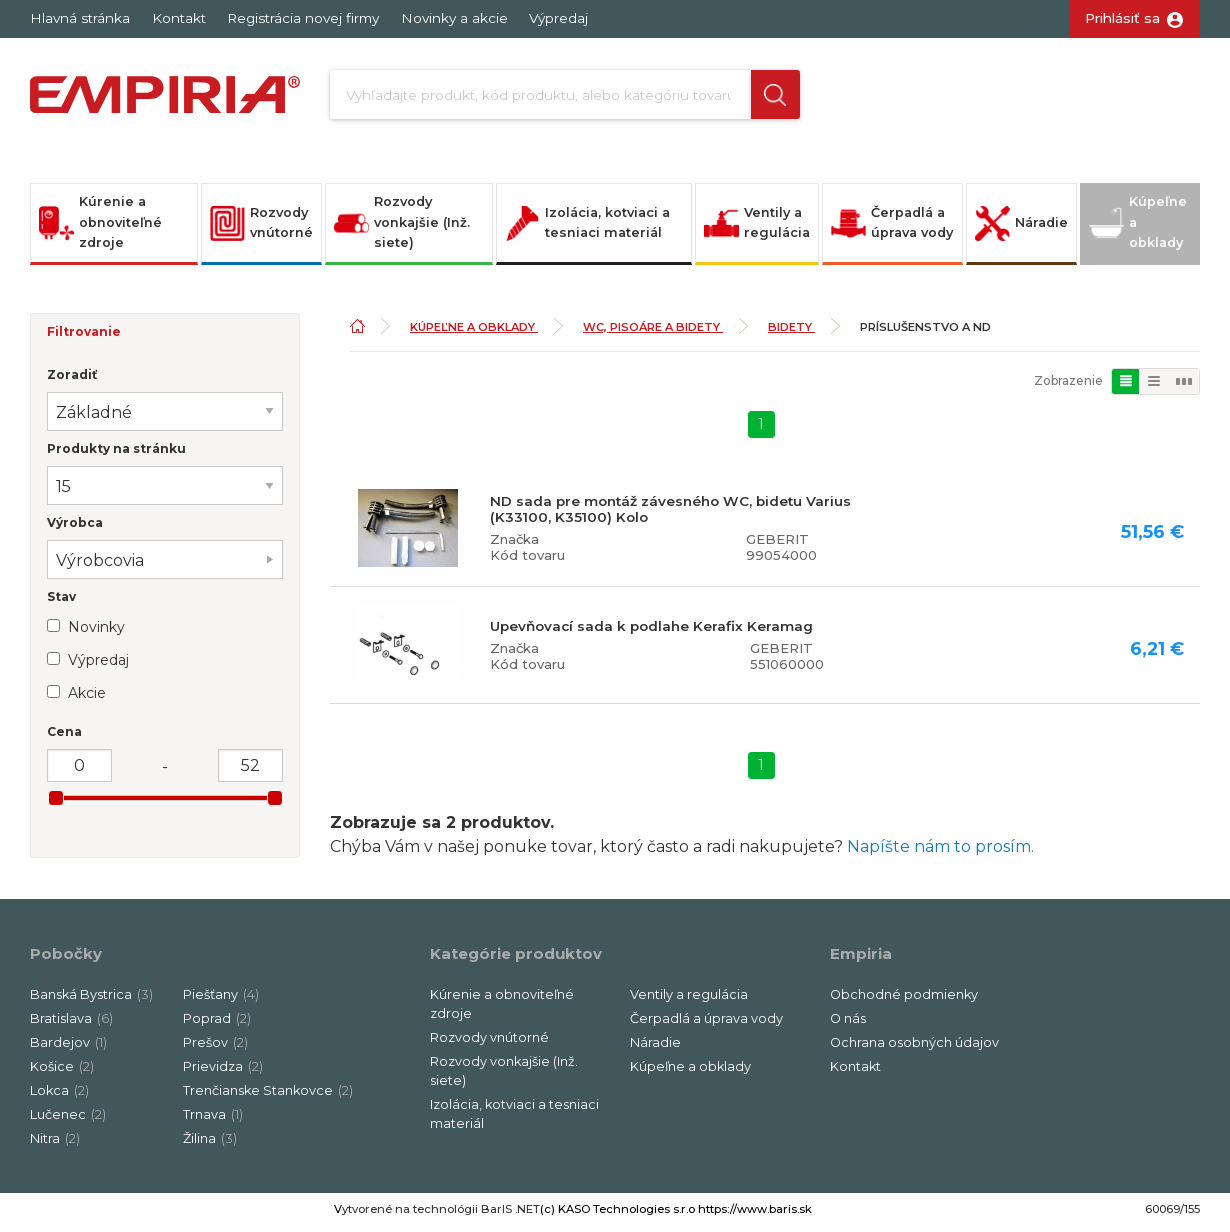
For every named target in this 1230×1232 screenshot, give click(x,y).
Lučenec (68, 1121)
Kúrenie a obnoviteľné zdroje (100, 229)
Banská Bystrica (91, 1001)
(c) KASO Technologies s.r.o (617, 1216)
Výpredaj (558, 18)
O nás (848, 1025)
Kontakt (179, 18)
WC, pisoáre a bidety (653, 334)
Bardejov (68, 1049)
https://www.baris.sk (755, 1216)
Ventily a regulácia (757, 229)
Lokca (59, 1097)
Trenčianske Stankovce (268, 1097)
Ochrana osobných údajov (914, 1049)
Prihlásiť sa (1122, 18)
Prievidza (223, 1073)
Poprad (217, 1025)
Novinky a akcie (454, 18)
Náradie (1021, 229)
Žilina (210, 1145)
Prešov (215, 1049)
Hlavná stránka (80, 18)
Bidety (791, 334)
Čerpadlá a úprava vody (892, 229)
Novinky (96, 633)
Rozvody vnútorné (261, 229)
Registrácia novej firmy (303, 18)
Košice (62, 1073)
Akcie (87, 699)
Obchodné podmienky (904, 1001)
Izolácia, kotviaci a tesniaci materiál (587, 229)
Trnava (213, 1121)
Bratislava (71, 1025)
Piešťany (221, 1001)
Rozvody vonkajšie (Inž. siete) (402, 229)
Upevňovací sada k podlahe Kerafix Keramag (651, 632)
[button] (758, 98)
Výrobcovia (100, 567)
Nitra (55, 1145)
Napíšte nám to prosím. (940, 853)
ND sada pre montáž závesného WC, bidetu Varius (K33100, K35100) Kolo (670, 515)
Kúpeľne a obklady (1138, 229)
